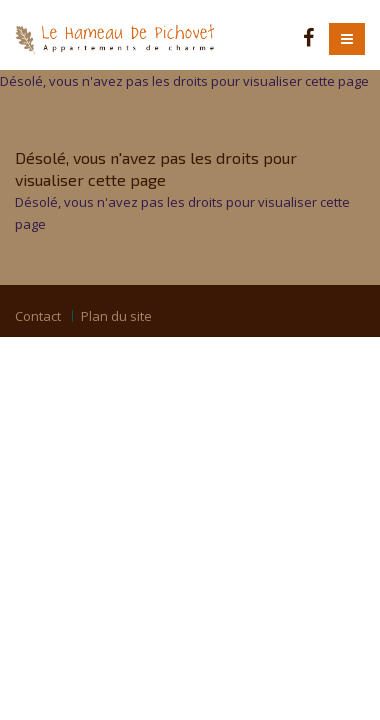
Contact (38, 316)
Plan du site (116, 316)
